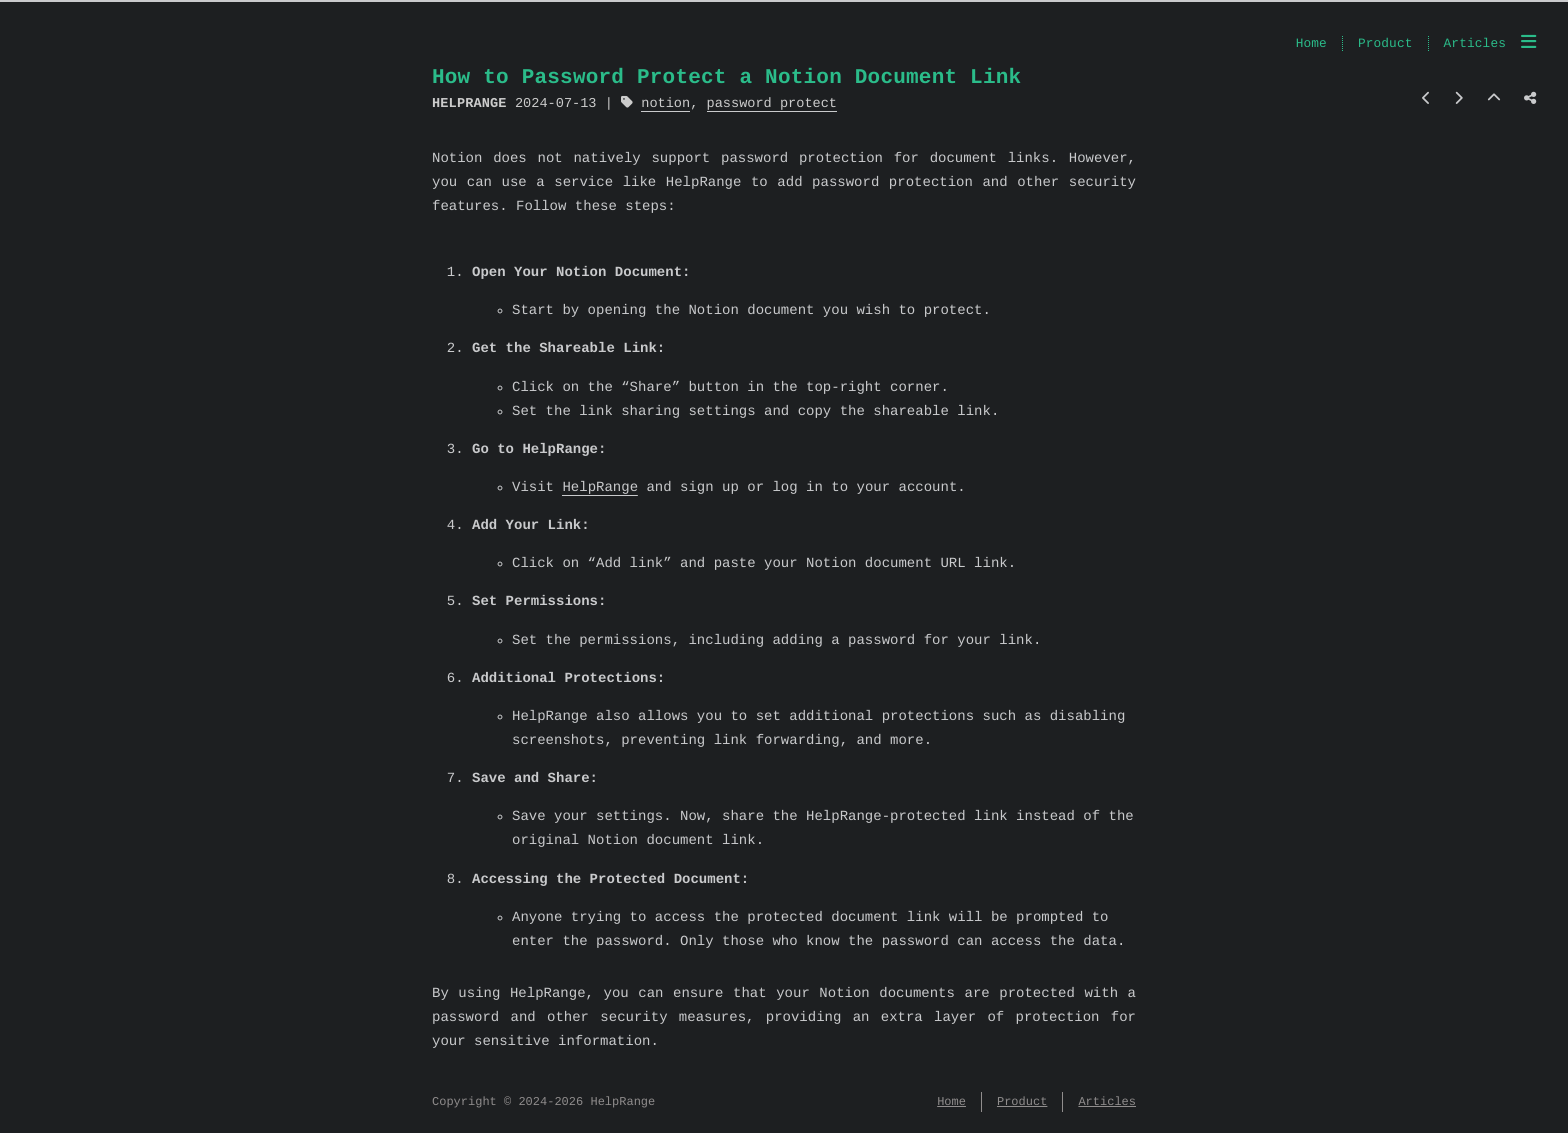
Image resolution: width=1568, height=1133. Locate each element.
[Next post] (1458, 99)
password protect (771, 103)
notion (665, 103)
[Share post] (1530, 99)
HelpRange (600, 488)
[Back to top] (1494, 99)
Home (1311, 44)
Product (1385, 44)
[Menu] (1528, 44)
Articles (1475, 44)
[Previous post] (1426, 99)
